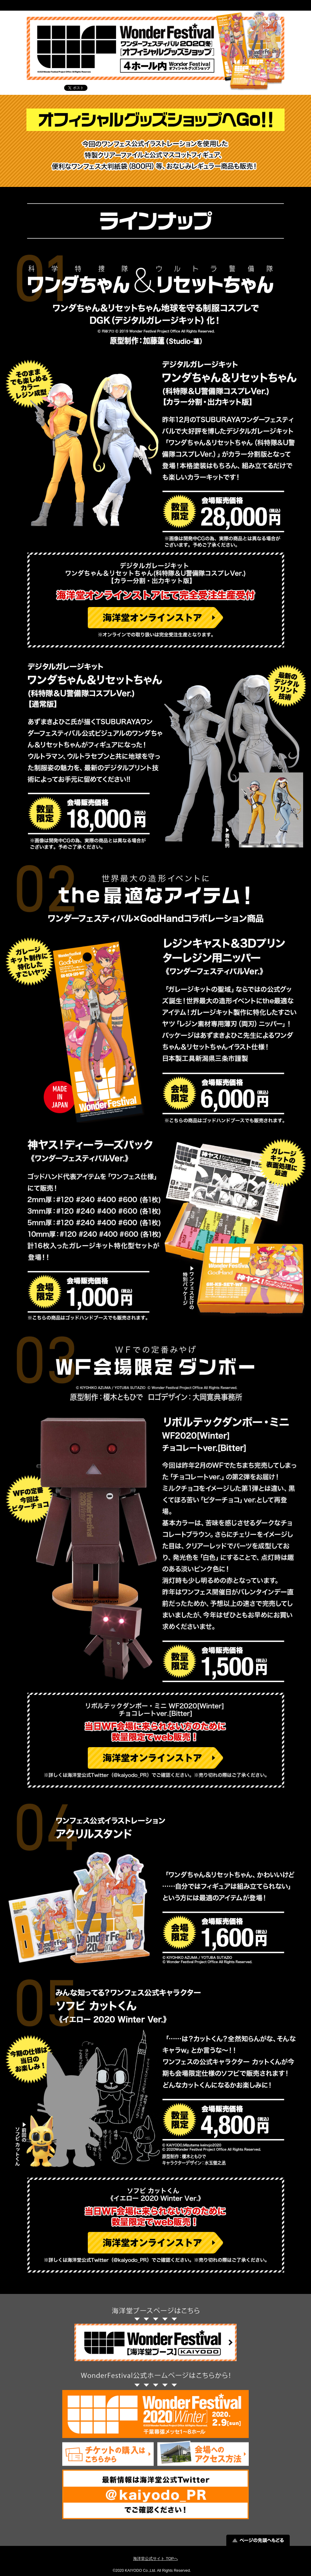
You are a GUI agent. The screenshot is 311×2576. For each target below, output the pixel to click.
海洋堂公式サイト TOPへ (155, 2558)
